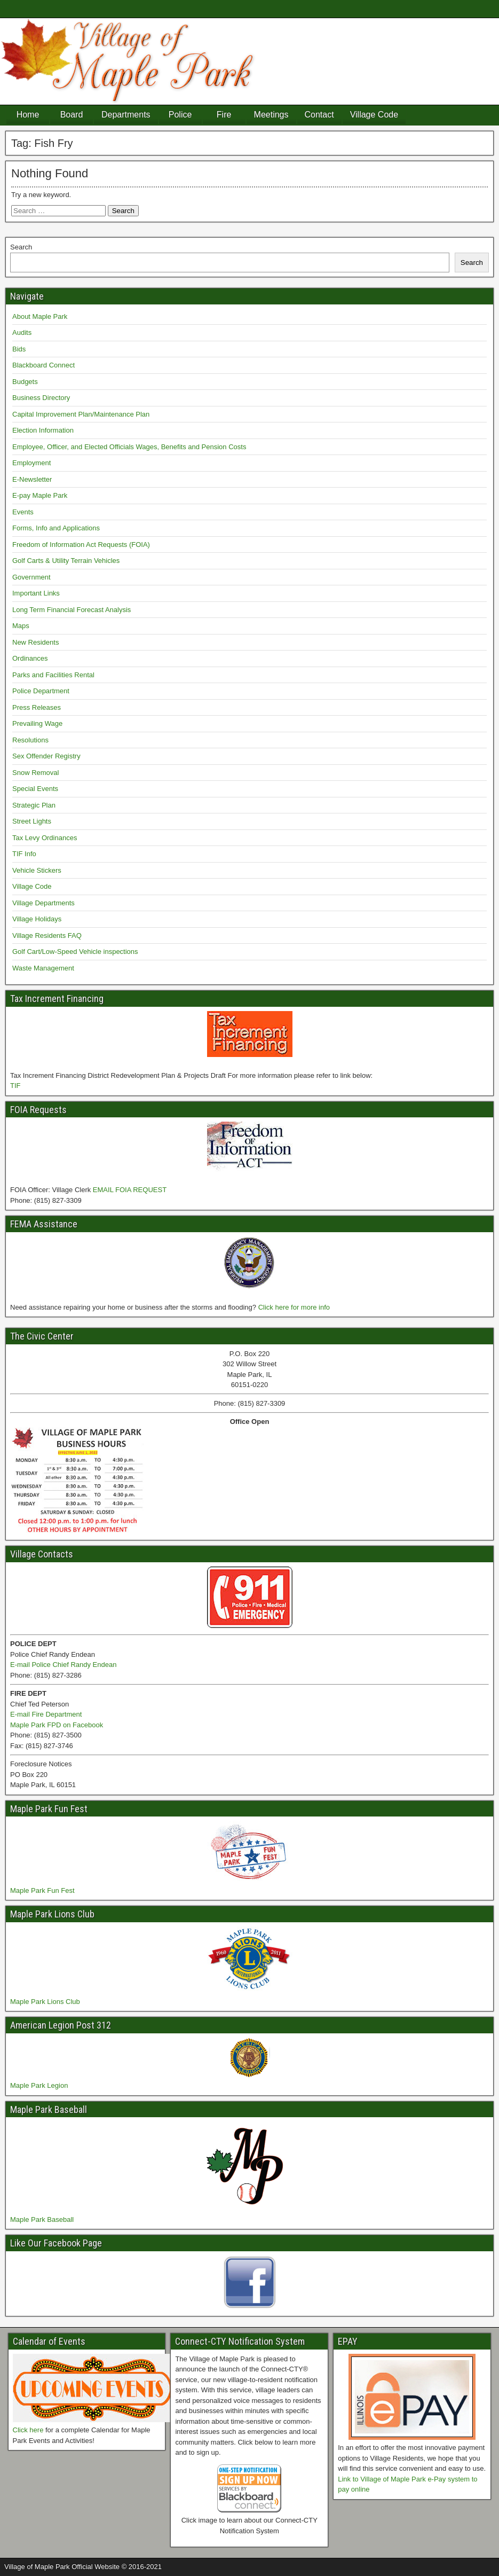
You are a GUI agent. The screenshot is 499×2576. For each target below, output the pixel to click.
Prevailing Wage (37, 723)
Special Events (35, 789)
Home (28, 114)
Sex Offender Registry (46, 756)
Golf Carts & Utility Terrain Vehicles (66, 561)
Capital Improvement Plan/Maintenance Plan (80, 414)
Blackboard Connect (43, 365)
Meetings (271, 114)
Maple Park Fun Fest (42, 1890)
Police (180, 114)
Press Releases (36, 707)
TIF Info (24, 854)
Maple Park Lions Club (45, 2002)
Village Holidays (36, 919)
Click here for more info (294, 1307)
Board (71, 114)
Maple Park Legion (39, 2085)
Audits (21, 332)
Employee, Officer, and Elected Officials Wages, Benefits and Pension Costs (129, 447)
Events (23, 512)
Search (21, 247)
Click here (28, 2430)
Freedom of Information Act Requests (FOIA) (81, 545)
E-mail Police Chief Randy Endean (63, 1665)
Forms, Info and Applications (56, 528)
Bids (19, 349)
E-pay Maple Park (39, 495)
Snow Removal (35, 773)
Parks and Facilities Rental (53, 675)
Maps (20, 626)
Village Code (374, 114)
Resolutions (30, 740)
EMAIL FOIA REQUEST (130, 1190)
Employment (31, 463)
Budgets (25, 382)
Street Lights (31, 821)
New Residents (35, 642)
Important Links (36, 593)
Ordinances (29, 658)
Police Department (40, 691)
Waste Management (43, 968)
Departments (126, 114)
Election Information (43, 430)
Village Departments (43, 903)
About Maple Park (39, 316)
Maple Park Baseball (42, 2219)
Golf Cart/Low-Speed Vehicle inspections (75, 952)
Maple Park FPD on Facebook (56, 1725)
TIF (15, 1086)
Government (31, 577)
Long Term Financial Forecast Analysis (71, 610)
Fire (224, 114)
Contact (319, 114)
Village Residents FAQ (47, 935)
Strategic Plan (34, 805)
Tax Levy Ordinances (44, 838)
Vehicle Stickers (36, 870)
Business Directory (41, 398)
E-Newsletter (32, 479)
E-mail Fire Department (46, 1714)
